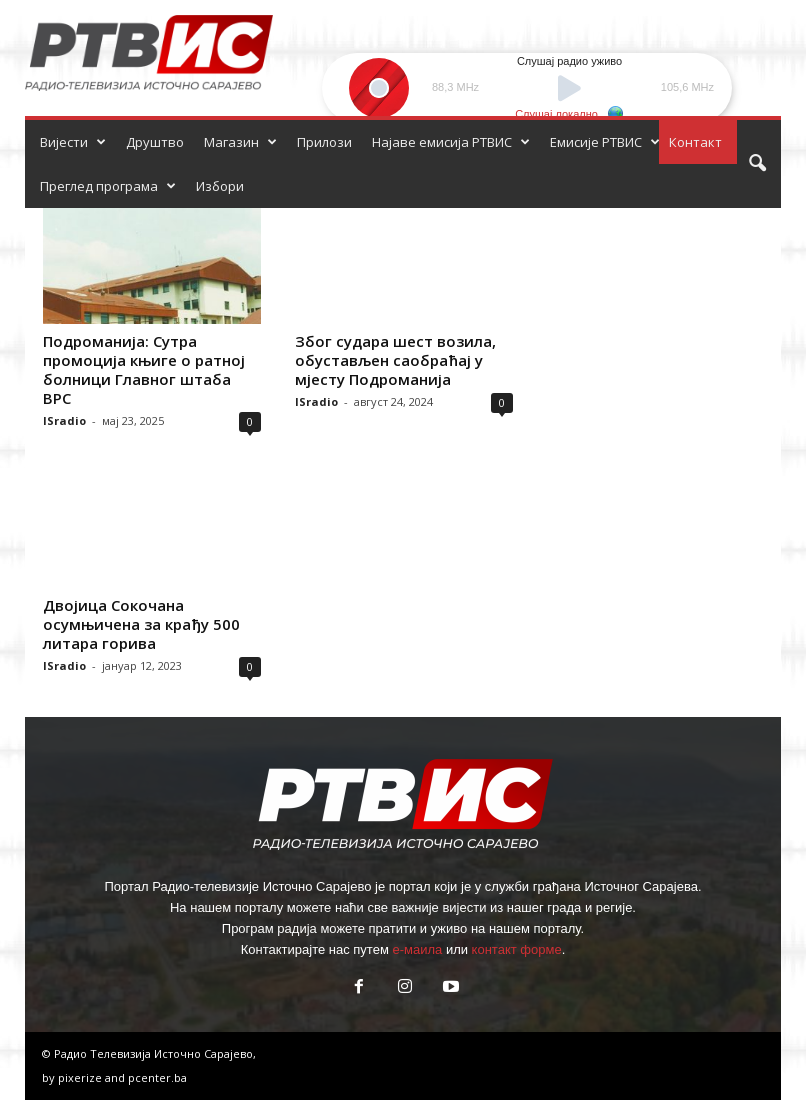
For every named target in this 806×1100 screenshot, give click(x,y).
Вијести (73, 142)
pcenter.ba (157, 1077)
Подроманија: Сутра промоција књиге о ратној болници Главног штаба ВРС (144, 369)
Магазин (240, 142)
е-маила (417, 949)
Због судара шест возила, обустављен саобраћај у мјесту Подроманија (395, 360)
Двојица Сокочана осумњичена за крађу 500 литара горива (141, 624)
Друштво (155, 142)
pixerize (81, 1077)
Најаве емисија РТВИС (451, 142)
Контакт (695, 142)
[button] (757, 164)
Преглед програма (108, 186)
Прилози (324, 142)
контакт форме (517, 949)
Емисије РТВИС (605, 142)
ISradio (64, 420)
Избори (220, 186)
